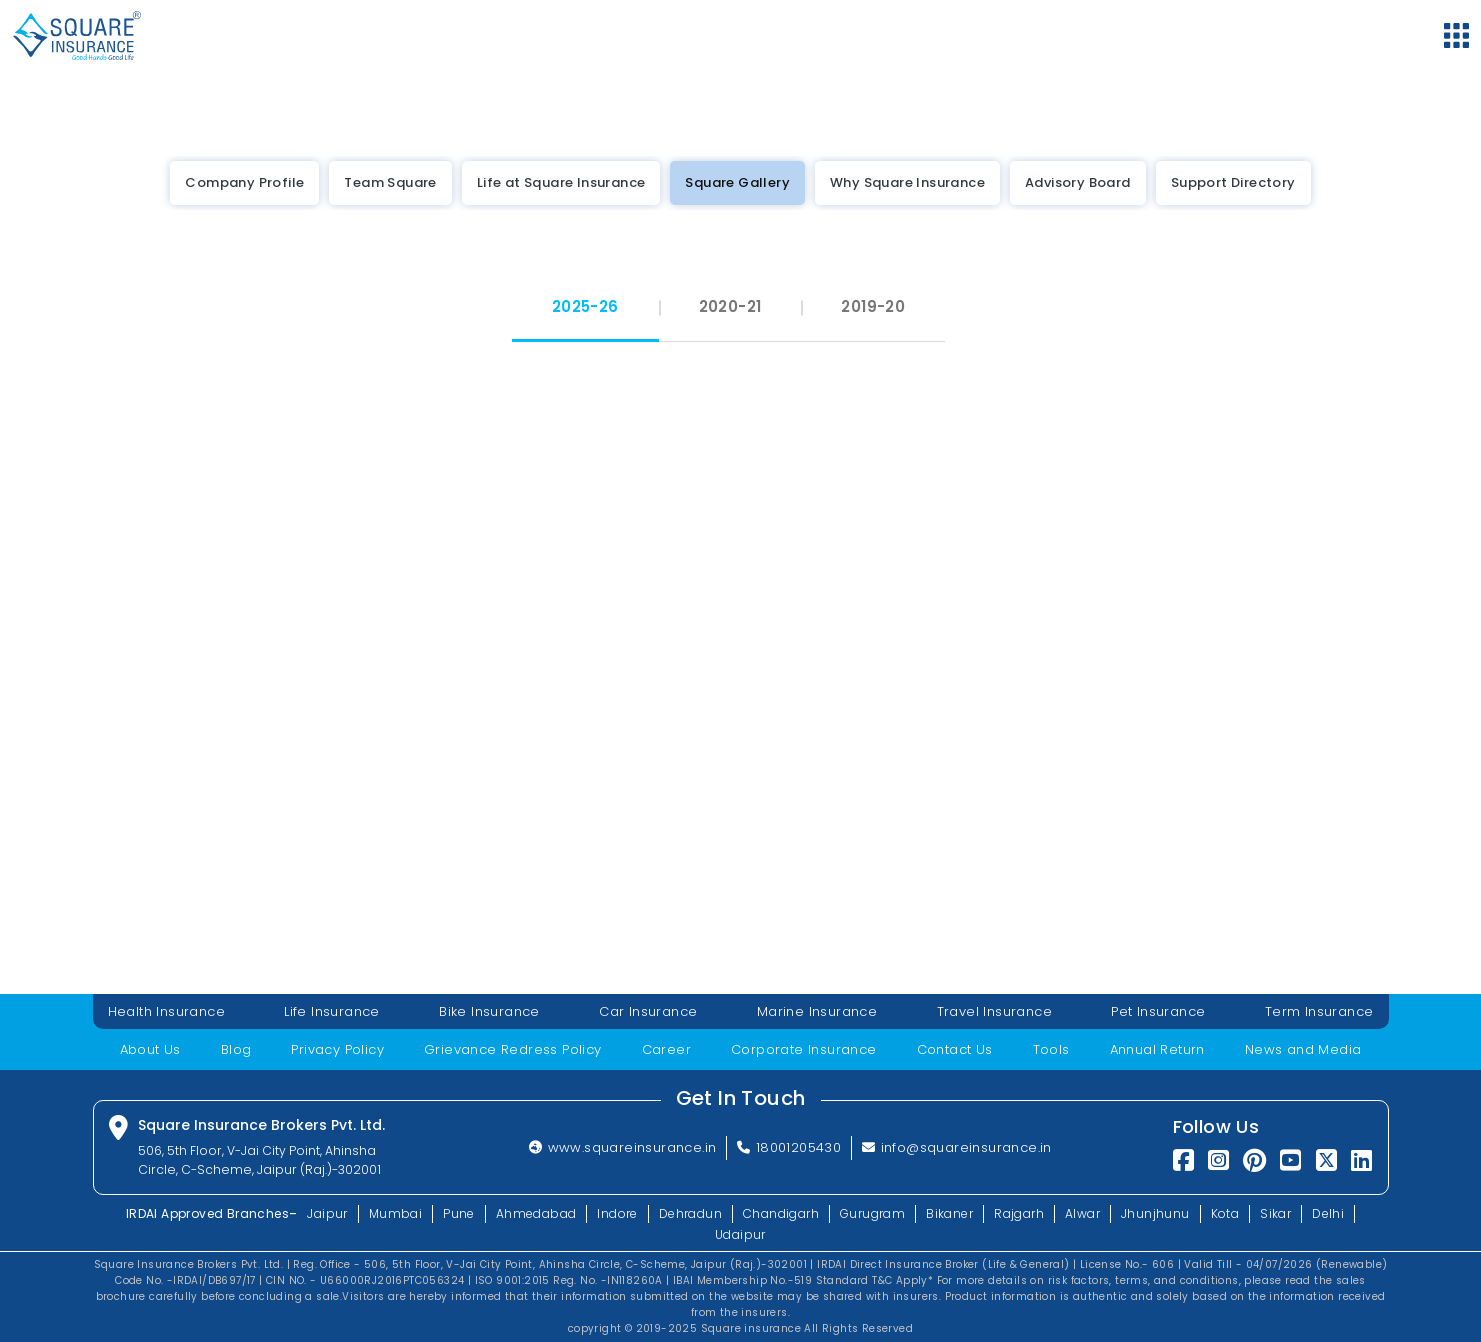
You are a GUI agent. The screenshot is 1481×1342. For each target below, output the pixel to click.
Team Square (390, 182)
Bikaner (949, 1213)
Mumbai (395, 1213)
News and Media (1303, 1049)
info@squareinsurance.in (957, 1147)
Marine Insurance (817, 1011)
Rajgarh (1019, 1213)
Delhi (1328, 1213)
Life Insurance (332, 1011)
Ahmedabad (536, 1213)
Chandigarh (781, 1213)
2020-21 (730, 306)
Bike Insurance (489, 1011)
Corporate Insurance (804, 1049)
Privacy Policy (337, 1049)
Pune (459, 1213)
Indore (617, 1213)
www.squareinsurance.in (622, 1147)
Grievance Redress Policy (513, 1049)
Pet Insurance (1158, 1011)
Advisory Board (1078, 182)
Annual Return (1157, 1049)
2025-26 (585, 306)
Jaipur (327, 1213)
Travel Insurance (994, 1011)
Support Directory (1233, 182)
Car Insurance (648, 1011)
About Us (150, 1049)
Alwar (1082, 1213)
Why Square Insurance (907, 182)
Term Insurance (1319, 1011)
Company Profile (244, 182)
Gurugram (872, 1213)
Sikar (1275, 1213)
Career (666, 1049)
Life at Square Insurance (561, 182)
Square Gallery (737, 182)
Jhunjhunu (1155, 1213)
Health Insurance (166, 1011)
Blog (236, 1049)
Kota (1225, 1213)
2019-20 (873, 306)
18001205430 (789, 1147)
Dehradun (690, 1213)
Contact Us (955, 1049)
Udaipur (740, 1234)
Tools (1051, 1049)
